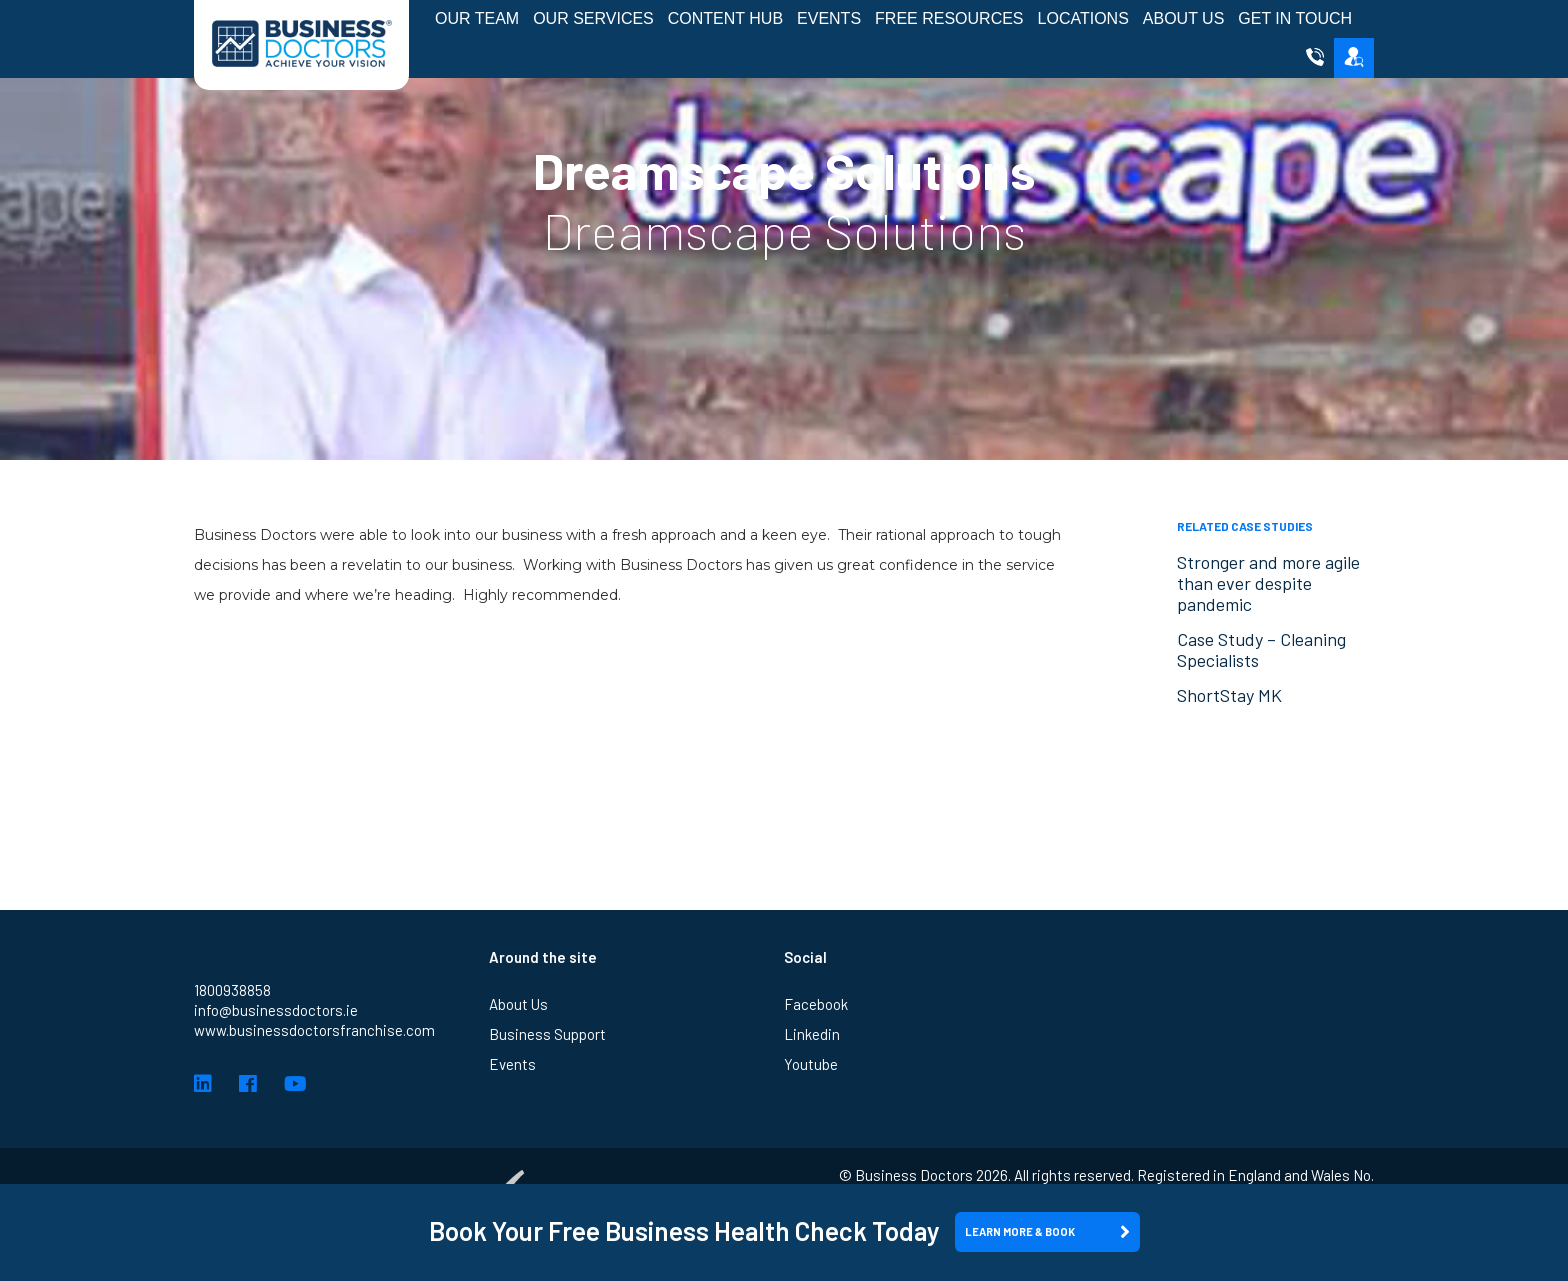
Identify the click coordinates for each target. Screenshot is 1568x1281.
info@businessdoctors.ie (276, 1010)
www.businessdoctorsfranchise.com (314, 1030)
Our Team (477, 18)
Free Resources (949, 18)
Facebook (816, 1004)
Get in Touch (1295, 18)
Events (829, 18)
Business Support (547, 1034)
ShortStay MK (1229, 695)
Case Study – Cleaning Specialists (1261, 649)
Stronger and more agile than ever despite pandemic (1268, 583)
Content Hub (725, 18)
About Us (1184, 18)
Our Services (593, 18)
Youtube (811, 1064)
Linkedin (812, 1034)
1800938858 (232, 990)
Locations (1083, 18)
